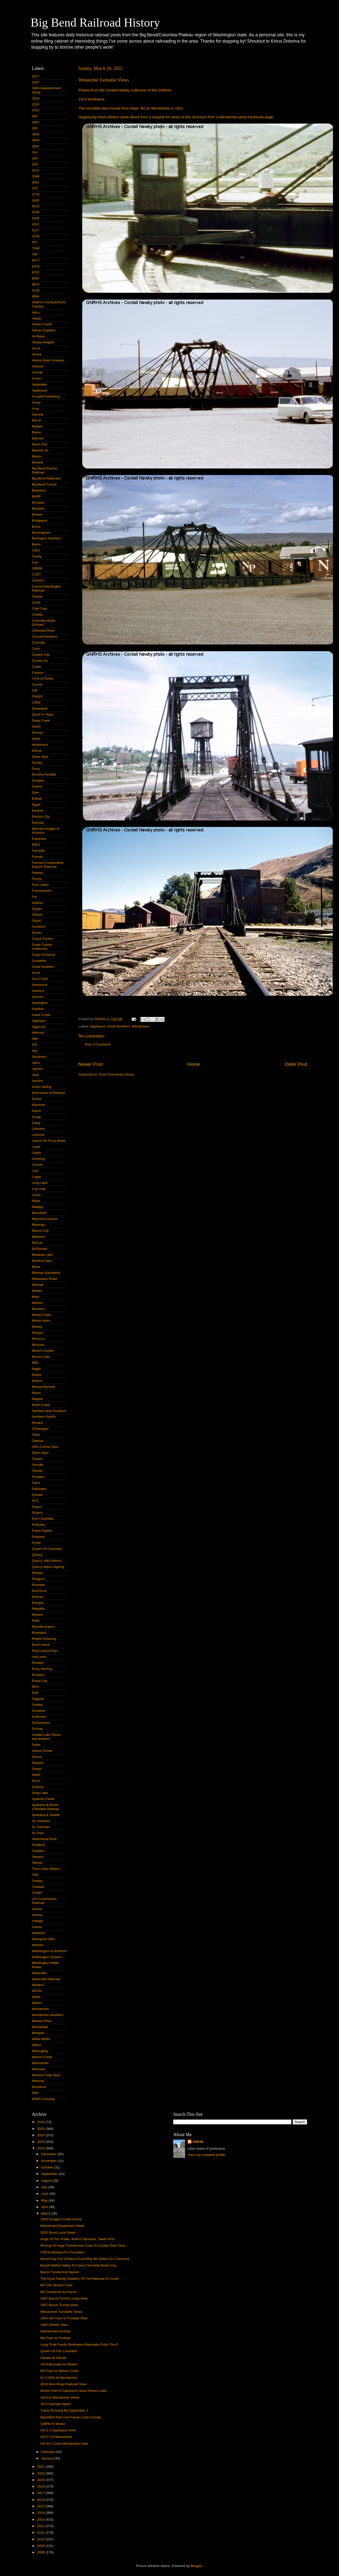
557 (35, 242)
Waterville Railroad (46, 1979)
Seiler (36, 1745)
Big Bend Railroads (46, 478)
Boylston (38, 508)
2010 (41, 2539)
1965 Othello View (54, 2325)
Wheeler (38, 2033)
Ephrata (38, 822)
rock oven (39, 1657)
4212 (35, 224)
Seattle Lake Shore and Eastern (46, 1737)
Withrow (38, 2081)
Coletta (37, 614)
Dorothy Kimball (44, 774)
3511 (35, 170)
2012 (41, 2526)
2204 (35, 98)
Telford (37, 1863)
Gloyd (36, 920)
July (44, 2187)
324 (35, 152)
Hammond (39, 985)
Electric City (41, 816)
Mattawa (38, 1236)
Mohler (37, 1291)
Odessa (38, 1441)
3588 (35, 176)
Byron (36, 544)
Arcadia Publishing (46, 396)
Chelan (37, 596)
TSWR (37, 1893)
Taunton (38, 1857)
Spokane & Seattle (46, 1815)
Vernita (37, 1915)
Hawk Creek (41, 1015)
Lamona (38, 1134)
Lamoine (38, 1128)
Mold (35, 1297)
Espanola (39, 838)
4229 (35, 236)
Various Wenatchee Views (59, 2397)
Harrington (40, 1003)
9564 (35, 296)
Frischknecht (41, 891)
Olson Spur (40, 1453)
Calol (36, 550)
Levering (38, 1159)
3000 (35, 134)
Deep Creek (41, 720)
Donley (37, 763)
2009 (41, 2546)
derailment (40, 744)
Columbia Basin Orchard (44, 622)
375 (35, 188)
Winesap (38, 2069)
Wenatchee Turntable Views (61, 2312)
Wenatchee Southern (48, 2015)
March (46, 2213)
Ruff (35, 1693)
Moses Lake (41, 1357)
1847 (35, 82)
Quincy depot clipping (48, 1567)
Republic (38, 1608)
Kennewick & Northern (48, 1093)
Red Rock (39, 1591)
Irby (35, 1051)
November (49, 2161)
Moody (37, 1326)
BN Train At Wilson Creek (59, 2371)
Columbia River (43, 630)
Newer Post (90, 1064)
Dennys (37, 732)
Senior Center (42, 1751)
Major (36, 1201)
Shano (37, 1769)
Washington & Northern (49, 1951)
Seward (37, 1763)
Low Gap (38, 1189)
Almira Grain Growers (48, 360)
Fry (34, 897)
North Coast (41, 1405)
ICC (35, 1044)
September (50, 2174)
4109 (35, 212)
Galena (37, 903)
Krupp (36, 1117)
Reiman (38, 1597)
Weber (37, 2003)
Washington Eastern (47, 1957)
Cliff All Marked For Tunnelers (62, 2252)
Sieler (36, 1775)
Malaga (37, 1207)
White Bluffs (41, 2039)
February (48, 2452)
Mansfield (39, 1213)
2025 (41, 2129)
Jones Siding (41, 1087)
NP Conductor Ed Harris (58, 2292)
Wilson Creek (42, 2057)
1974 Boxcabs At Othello (58, 2364)
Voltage (37, 1921)
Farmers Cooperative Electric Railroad (48, 865)
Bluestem (39, 490)
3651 (35, 182)
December (49, 2154)
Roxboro (38, 1675)
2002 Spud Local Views (58, 2232)
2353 (35, 104)
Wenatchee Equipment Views (62, 2226)
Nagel (36, 1369)
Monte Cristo (41, 1315)
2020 (41, 2473)
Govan (37, 932)
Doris (36, 769)
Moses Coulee (42, 1351)
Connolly (38, 642)
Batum (37, 456)
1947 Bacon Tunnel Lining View (64, 2298)
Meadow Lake (42, 1255)
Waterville (39, 1973)
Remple (38, 1603)
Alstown (38, 366)
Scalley (37, 1704)
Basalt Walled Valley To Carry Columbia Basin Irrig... (79, 2265)
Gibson (37, 914)
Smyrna (38, 1787)
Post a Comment (97, 1044)
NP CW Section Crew (56, 2285)
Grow (36, 973)
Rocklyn (38, 1663)
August (47, 2180)
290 (35, 128)
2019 (41, 2480)
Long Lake (40, 1183)
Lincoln (37, 1165)
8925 (35, 284)
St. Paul (38, 1833)
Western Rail (41, 2021)
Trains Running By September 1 (64, 2410)
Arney (36, 402)
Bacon (36, 420)
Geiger (37, 909)
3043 (35, 146)
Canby (37, 556)
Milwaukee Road (44, 1279)
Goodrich (39, 926)
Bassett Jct (40, 450)
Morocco (38, 1339)
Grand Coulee (42, 938)
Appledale (39, 384)
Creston (38, 673)
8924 (35, 278)
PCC (35, 1501)
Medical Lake (42, 1261)
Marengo (38, 1224)
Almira (36, 354)
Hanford (38, 991)
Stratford (38, 1845)
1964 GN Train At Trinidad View (64, 2318)
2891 (35, 122)
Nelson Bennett (43, 1387)
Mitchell (37, 1285)
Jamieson (39, 1057)
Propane (38, 1537)
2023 (41, 2142)
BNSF (36, 496)
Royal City (39, 1681)
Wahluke (38, 1933)
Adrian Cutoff (42, 324)
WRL (35, 2093)
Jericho (37, 1081)
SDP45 (198, 2142)
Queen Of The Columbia (58, 2351)
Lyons (36, 1195)
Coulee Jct (40, 660)
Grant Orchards (43, 955)
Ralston (37, 1573)
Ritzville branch (43, 1627)
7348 (35, 248)
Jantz (36, 1063)
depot (36, 738)
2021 (41, 2466)
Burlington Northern (46, 538)
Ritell (35, 1621)
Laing (36, 1123)
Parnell (37, 1495)
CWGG (37, 696)
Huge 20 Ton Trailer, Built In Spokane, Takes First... (78, 2239)
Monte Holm (41, 1320)
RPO (35, 1687)
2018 (41, 2486)
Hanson (38, 997)
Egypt (36, 804)
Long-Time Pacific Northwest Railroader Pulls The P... (80, 2344)
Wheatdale (40, 2027)
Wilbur (36, 2045)
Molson (37, 1303)
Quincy (37, 1555)
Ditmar (37, 750)
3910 (35, 200)
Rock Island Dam (45, 1651)
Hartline (38, 1009)
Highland (38, 1021)
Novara (37, 1422)
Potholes (38, 1524)
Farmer (37, 856)
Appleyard (98, 1026)
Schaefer (38, 1710)
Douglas (38, 780)
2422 (35, 110)
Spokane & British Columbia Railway (45, 1807)
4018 (35, 206)
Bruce (36, 526)
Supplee (38, 1851)
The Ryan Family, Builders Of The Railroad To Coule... (81, 2278)
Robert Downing (44, 1639)
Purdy (36, 1543)
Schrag (37, 1729)
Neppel (37, 1399)
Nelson (37, 1381)
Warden (38, 1945)
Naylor (37, 1375)
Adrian (37, 318)
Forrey (37, 879)
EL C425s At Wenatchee (58, 2377)
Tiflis (35, 1875)
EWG (36, 844)
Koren (36, 1111)
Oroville (37, 1465)
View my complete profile (206, 2155)
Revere (37, 1614)
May (44, 2200)
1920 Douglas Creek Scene (61, 2219)
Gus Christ (40, 979)
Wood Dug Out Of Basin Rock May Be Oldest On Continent (84, 2259)
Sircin (36, 1781)
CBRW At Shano (52, 2424)
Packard (38, 1477)
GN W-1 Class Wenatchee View (64, 2443)
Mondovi (38, 1309)
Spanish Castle (43, 1799)
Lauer (36, 1147)
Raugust (38, 1579)
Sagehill (38, 1699)
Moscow (38, 1345)
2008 (41, 2552)
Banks (36, 432)
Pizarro (37, 1512)
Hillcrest (38, 1032)
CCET (36, 574)
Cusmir (37, 684)
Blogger (196, 2566)
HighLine (38, 1027)
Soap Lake (40, 1793)
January (47, 2458)
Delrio (36, 726)
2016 (41, 2500)
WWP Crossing (43, 2099)
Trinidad (38, 1887)
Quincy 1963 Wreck (46, 1561)
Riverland (39, 1633)
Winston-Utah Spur (46, 2075)
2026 (41, 2122)
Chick (36, 602)
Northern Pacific (44, 1416)
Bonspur (38, 502)
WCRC (37, 1991)
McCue (37, 1243)
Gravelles (39, 961)
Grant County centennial (42, 946)
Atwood (37, 414)
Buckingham (41, 532)
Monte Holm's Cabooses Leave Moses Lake (73, 2391)
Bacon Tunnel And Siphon (59, 2272)
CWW (36, 702)
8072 (35, 260)
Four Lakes (40, 885)
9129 (35, 290)
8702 (35, 272)
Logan (36, 1177)
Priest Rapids (42, 1531)
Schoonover (41, 1723)
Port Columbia (42, 1518)
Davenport (39, 708)
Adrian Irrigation (44, 330)
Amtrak (37, 372)
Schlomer (39, 1717)
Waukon (38, 1985)
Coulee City (40, 654)
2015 (41, 2506)
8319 (35, 266)
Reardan (38, 1585)
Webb (36, 1997)
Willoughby (40, 2051)
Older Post (296, 1064)
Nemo (36, 1393)
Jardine (37, 1069)
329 (35, 164)
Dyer (35, 792)
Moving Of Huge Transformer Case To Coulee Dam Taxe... (84, 2245)
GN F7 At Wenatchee (56, 2437)
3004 (35, 140)
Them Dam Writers (46, 1869)
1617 (35, 76)
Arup (35, 408)
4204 (35, 218)
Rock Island (41, 1645)
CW (35, 690)
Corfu (36, 648)
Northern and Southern (49, 1411)
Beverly (37, 462)
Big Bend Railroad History (95, 22)
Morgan (37, 1332)
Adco (36, 312)
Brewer (37, 514)
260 (35, 116)
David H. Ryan (43, 714)
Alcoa (36, 348)
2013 (41, 2519)
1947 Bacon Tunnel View (59, 2305)
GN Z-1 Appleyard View (58, 2430)
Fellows (37, 873)
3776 (35, 194)
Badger (37, 426)
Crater (36, 667)
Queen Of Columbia (47, 1549)
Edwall (37, 798)
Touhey (37, 1881)
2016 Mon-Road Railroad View (63, 2384)
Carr (35, 562)
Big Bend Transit (44, 484)
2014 (41, 2513)
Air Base (38, 336)
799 (35, 254)
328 (35, 158)
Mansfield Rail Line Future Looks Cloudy (70, 2417)
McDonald (39, 1249)
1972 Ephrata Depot (55, 2404)
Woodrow (39, 2087)
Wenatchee (140, 1026)
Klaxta (36, 1099)
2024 (41, 2135)
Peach (36, 1507)
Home (194, 1064)
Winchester (40, 2063)
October (47, 2167)
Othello (37, 1471)
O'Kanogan (40, 1428)
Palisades (39, 1489)
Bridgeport (39, 520)
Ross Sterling (42, 1669)
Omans (37, 1459)
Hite (35, 1038)
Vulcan (37, 1927)
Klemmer (38, 1105)
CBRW (37, 568)
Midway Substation (46, 1273)
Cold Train (39, 608)
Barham (38, 438)
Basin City (39, 444)
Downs (37, 786)
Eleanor (38, 810)
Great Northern (118, 1026)
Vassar (37, 1909)
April (45, 2207)
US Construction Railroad (44, 1901)
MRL (35, 1363)
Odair (36, 1435)
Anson (36, 378)
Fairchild (38, 850)
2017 (41, 2493)
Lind (35, 1171)
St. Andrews (41, 1821)
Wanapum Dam (43, 1939)
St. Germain (41, 1827)
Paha (36, 1483)
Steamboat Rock (44, 1839)
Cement (38, 580)
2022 (41, 2148)
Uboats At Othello (53, 2358)
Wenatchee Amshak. (55, 2331)
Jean (35, 1075)
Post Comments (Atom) (116, 1074)
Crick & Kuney (42, 678)
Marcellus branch (45, 1219)
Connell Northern (44, 636)
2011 (41, 2532)
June (45, 2194)
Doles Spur (40, 756)
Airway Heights (43, 342)
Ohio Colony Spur (45, 1447)
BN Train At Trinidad (55, 2338)
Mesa (36, 1267)
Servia (36, 1757)
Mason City (40, 1230)
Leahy (36, 1153)
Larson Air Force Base (48, 1140)
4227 (35, 230)
